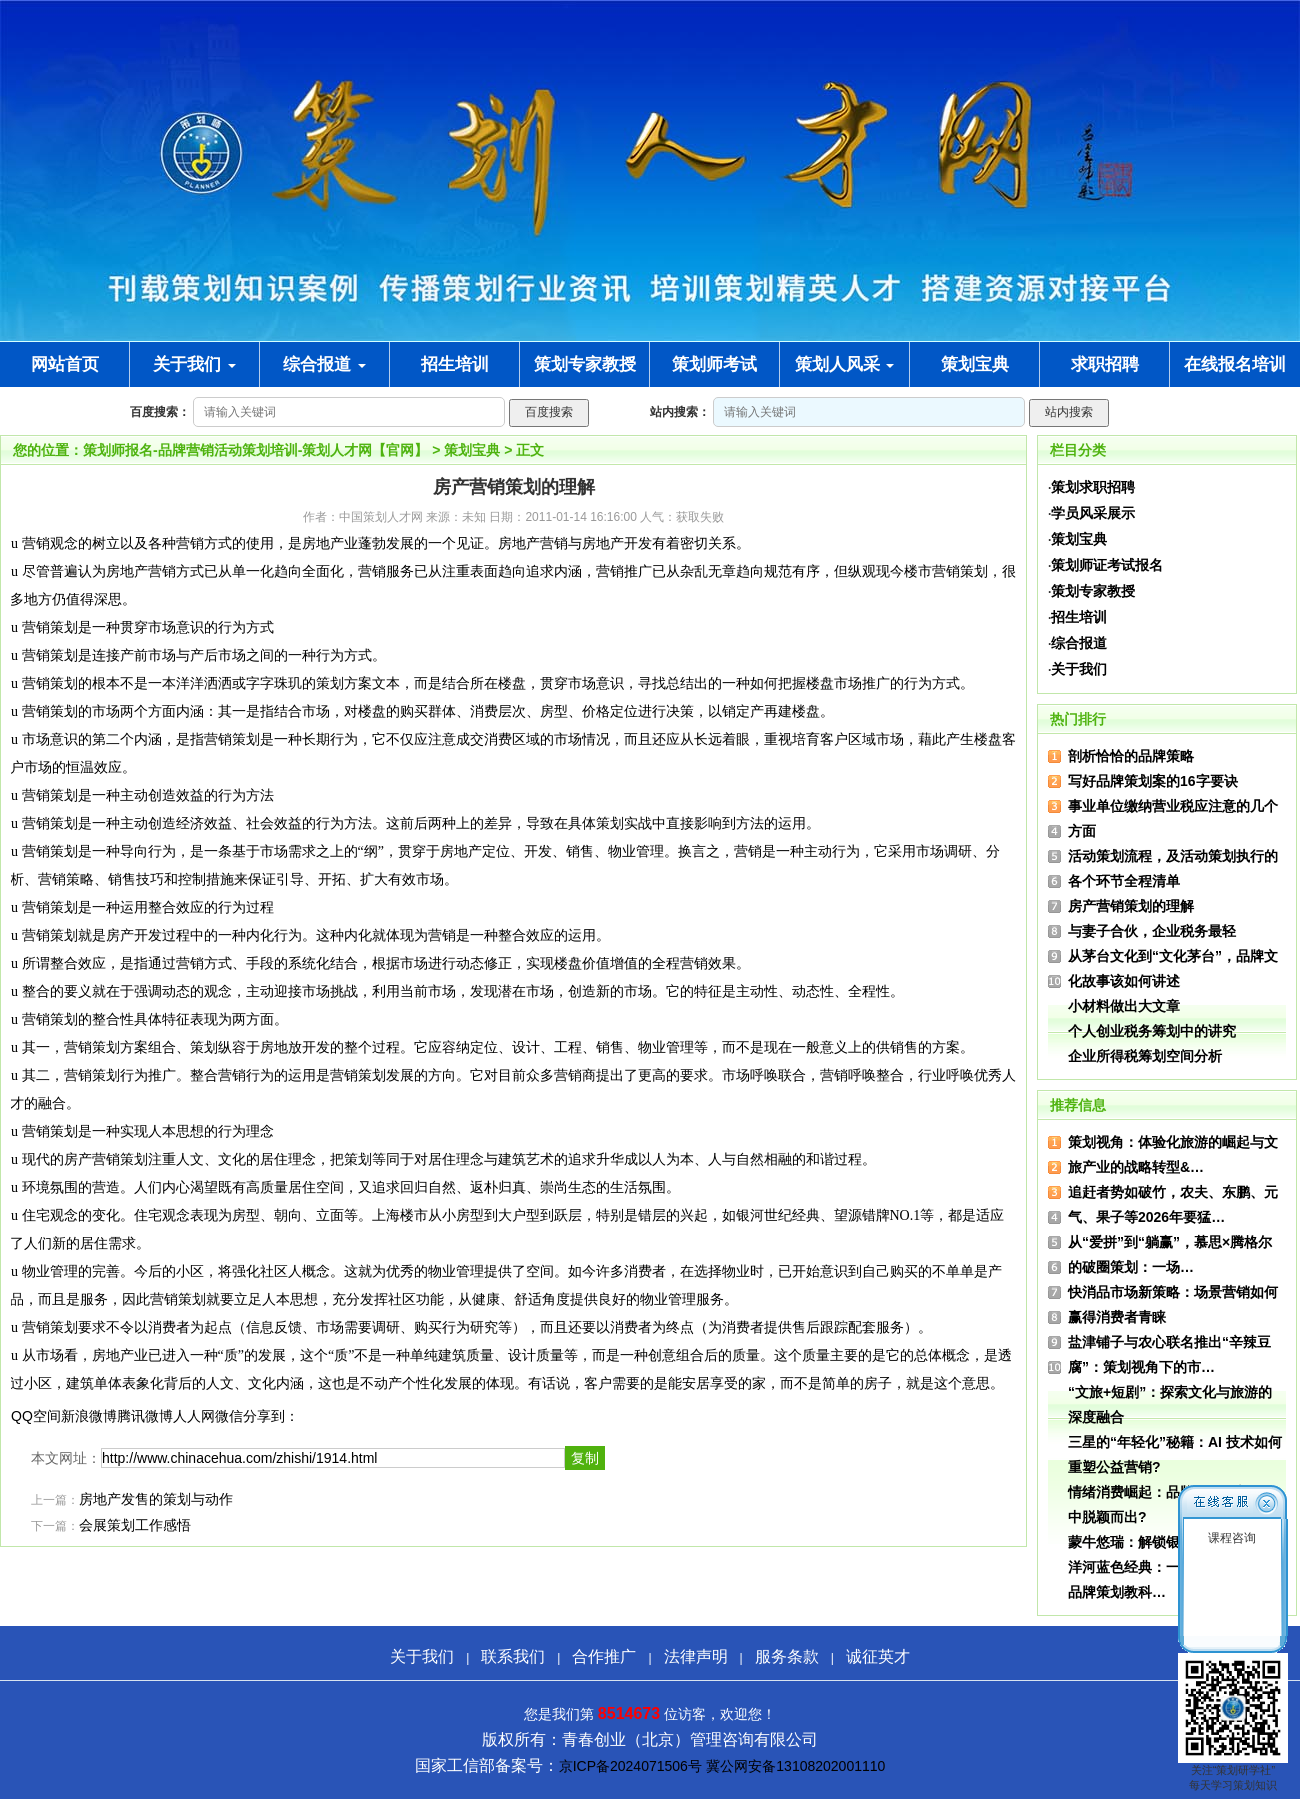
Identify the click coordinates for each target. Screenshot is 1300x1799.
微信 (229, 1416)
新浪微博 (89, 1416)
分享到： (271, 1416)
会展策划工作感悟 (135, 1525)
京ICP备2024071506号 (630, 1766)
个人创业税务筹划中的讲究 (1152, 1031)
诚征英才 (878, 1656)
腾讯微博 (145, 1416)
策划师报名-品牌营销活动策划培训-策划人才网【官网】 (255, 450)
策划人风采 (845, 364)
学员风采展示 (1093, 513)
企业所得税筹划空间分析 (1145, 1056)
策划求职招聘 (1093, 487)
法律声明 (696, 1656)
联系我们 (513, 1656)
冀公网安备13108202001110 (795, 1766)
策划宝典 (472, 450)
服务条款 (787, 1656)
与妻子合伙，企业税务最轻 (1152, 931)
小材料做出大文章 (1124, 1006)
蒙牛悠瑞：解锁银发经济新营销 (1166, 1542)
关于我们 (194, 364)
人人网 (194, 1416)
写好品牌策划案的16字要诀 (1153, 781)
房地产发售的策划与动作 (156, 1499)
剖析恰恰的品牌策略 (1131, 756)
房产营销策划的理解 (1131, 906)
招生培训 (1079, 617)
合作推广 (604, 1656)
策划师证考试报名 (1107, 565)
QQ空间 (36, 1416)
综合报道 (324, 364)
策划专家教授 (1093, 591)
